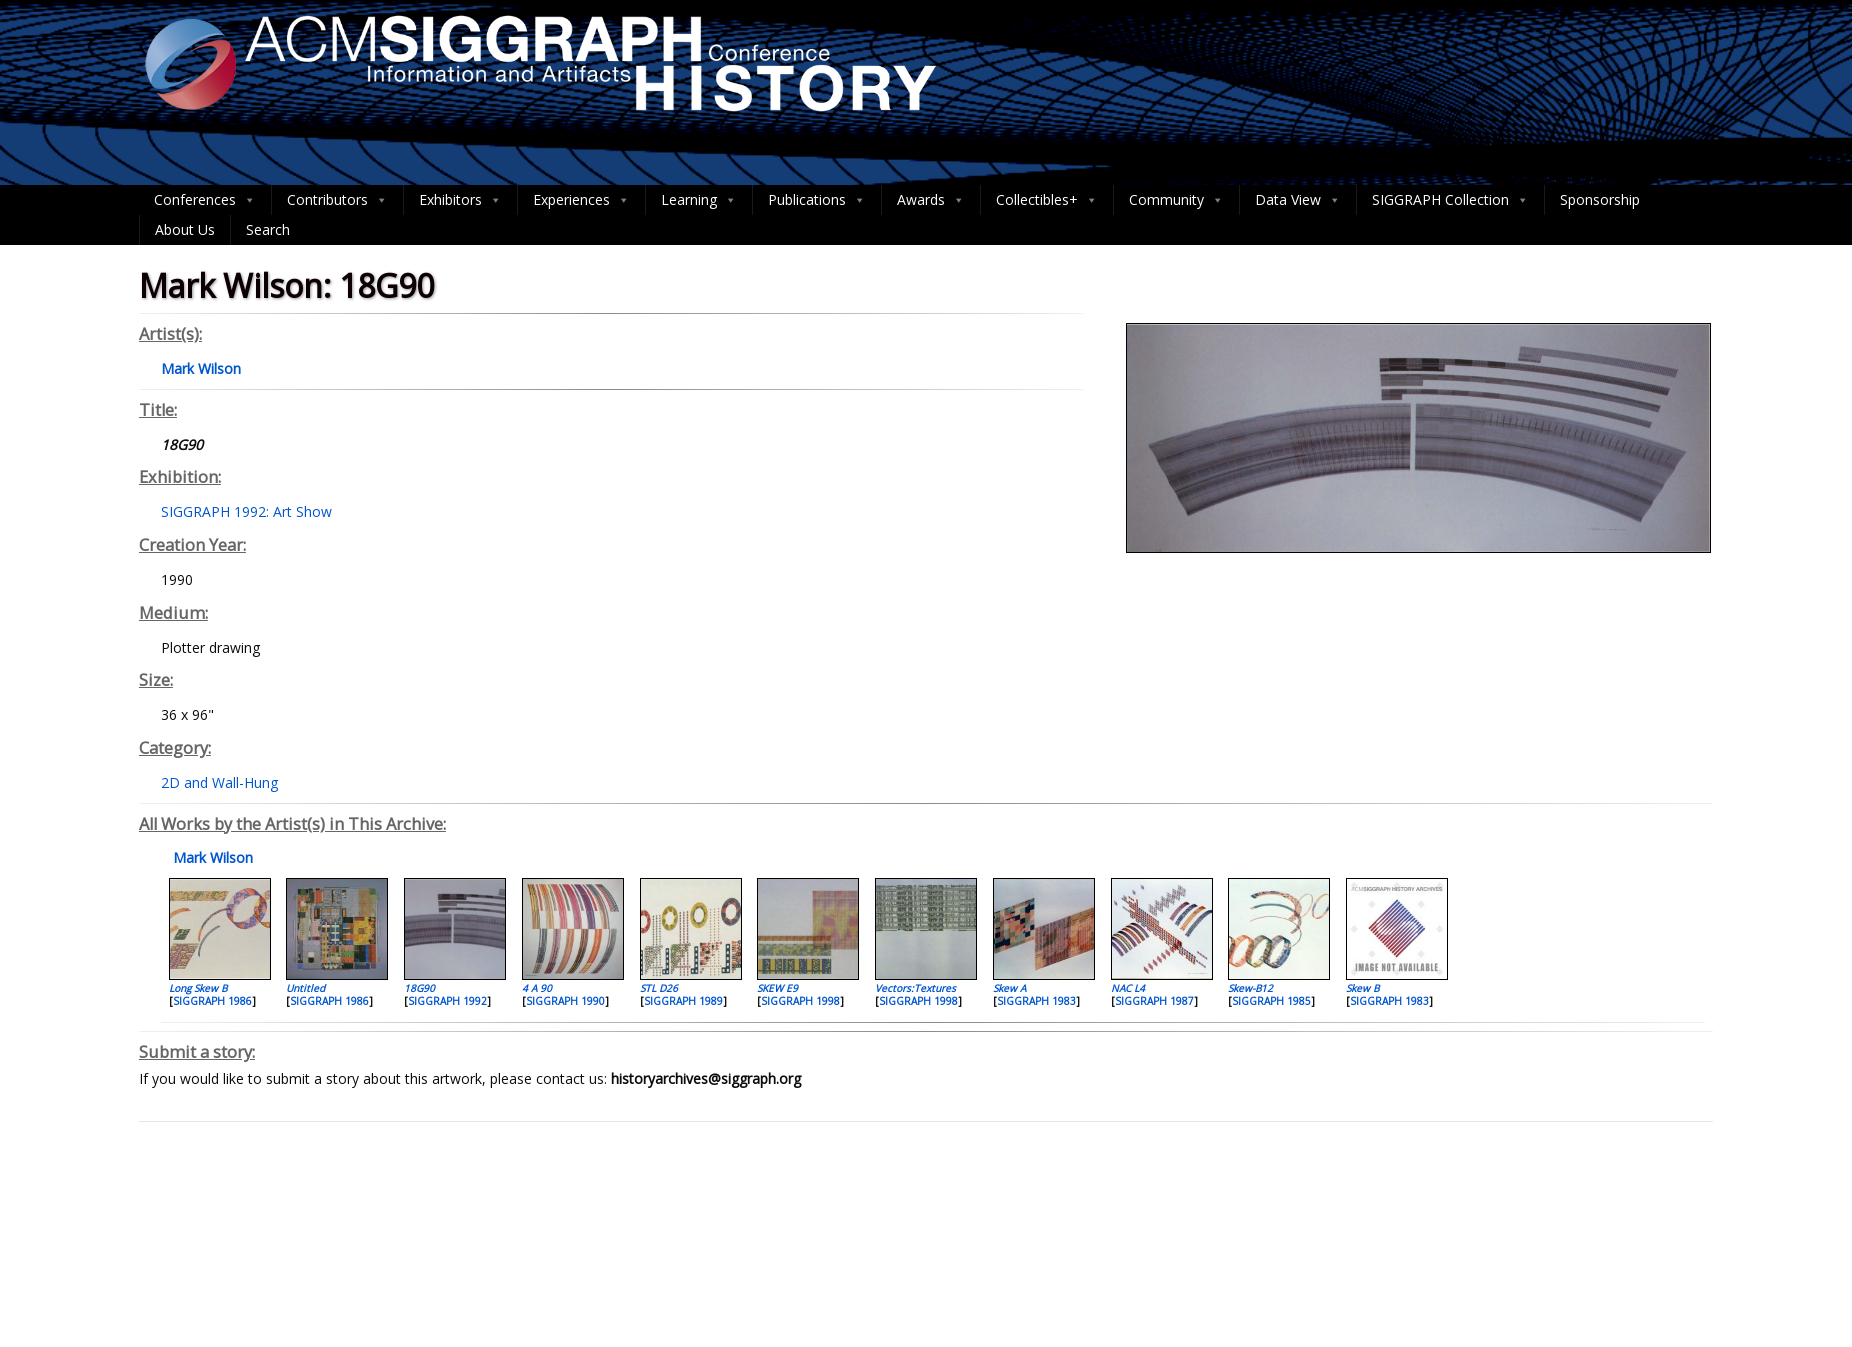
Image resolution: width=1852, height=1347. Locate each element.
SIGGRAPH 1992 (447, 1001)
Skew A (1009, 988)
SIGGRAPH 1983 (1036, 1001)
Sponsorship (1600, 199)
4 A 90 (537, 988)
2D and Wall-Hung (219, 782)
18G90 (419, 988)
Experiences (581, 200)
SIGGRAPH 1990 (565, 1001)
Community (1176, 200)
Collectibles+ (1047, 200)
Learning (699, 200)
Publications (817, 200)
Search (268, 229)
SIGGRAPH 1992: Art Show (246, 511)
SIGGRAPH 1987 (1154, 1001)
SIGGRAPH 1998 (800, 1001)
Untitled (305, 988)
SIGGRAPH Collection (1450, 200)
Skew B (1362, 988)
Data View (1298, 200)
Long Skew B (198, 988)
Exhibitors (460, 200)
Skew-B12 (1250, 988)
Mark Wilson (211, 857)
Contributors (337, 200)
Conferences (205, 200)
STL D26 (659, 988)
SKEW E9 (777, 988)
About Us (185, 229)
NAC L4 (1128, 988)
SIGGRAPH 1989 (683, 1001)
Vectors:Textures (915, 988)
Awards (931, 200)
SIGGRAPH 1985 (1271, 1001)
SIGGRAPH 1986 (212, 1001)
